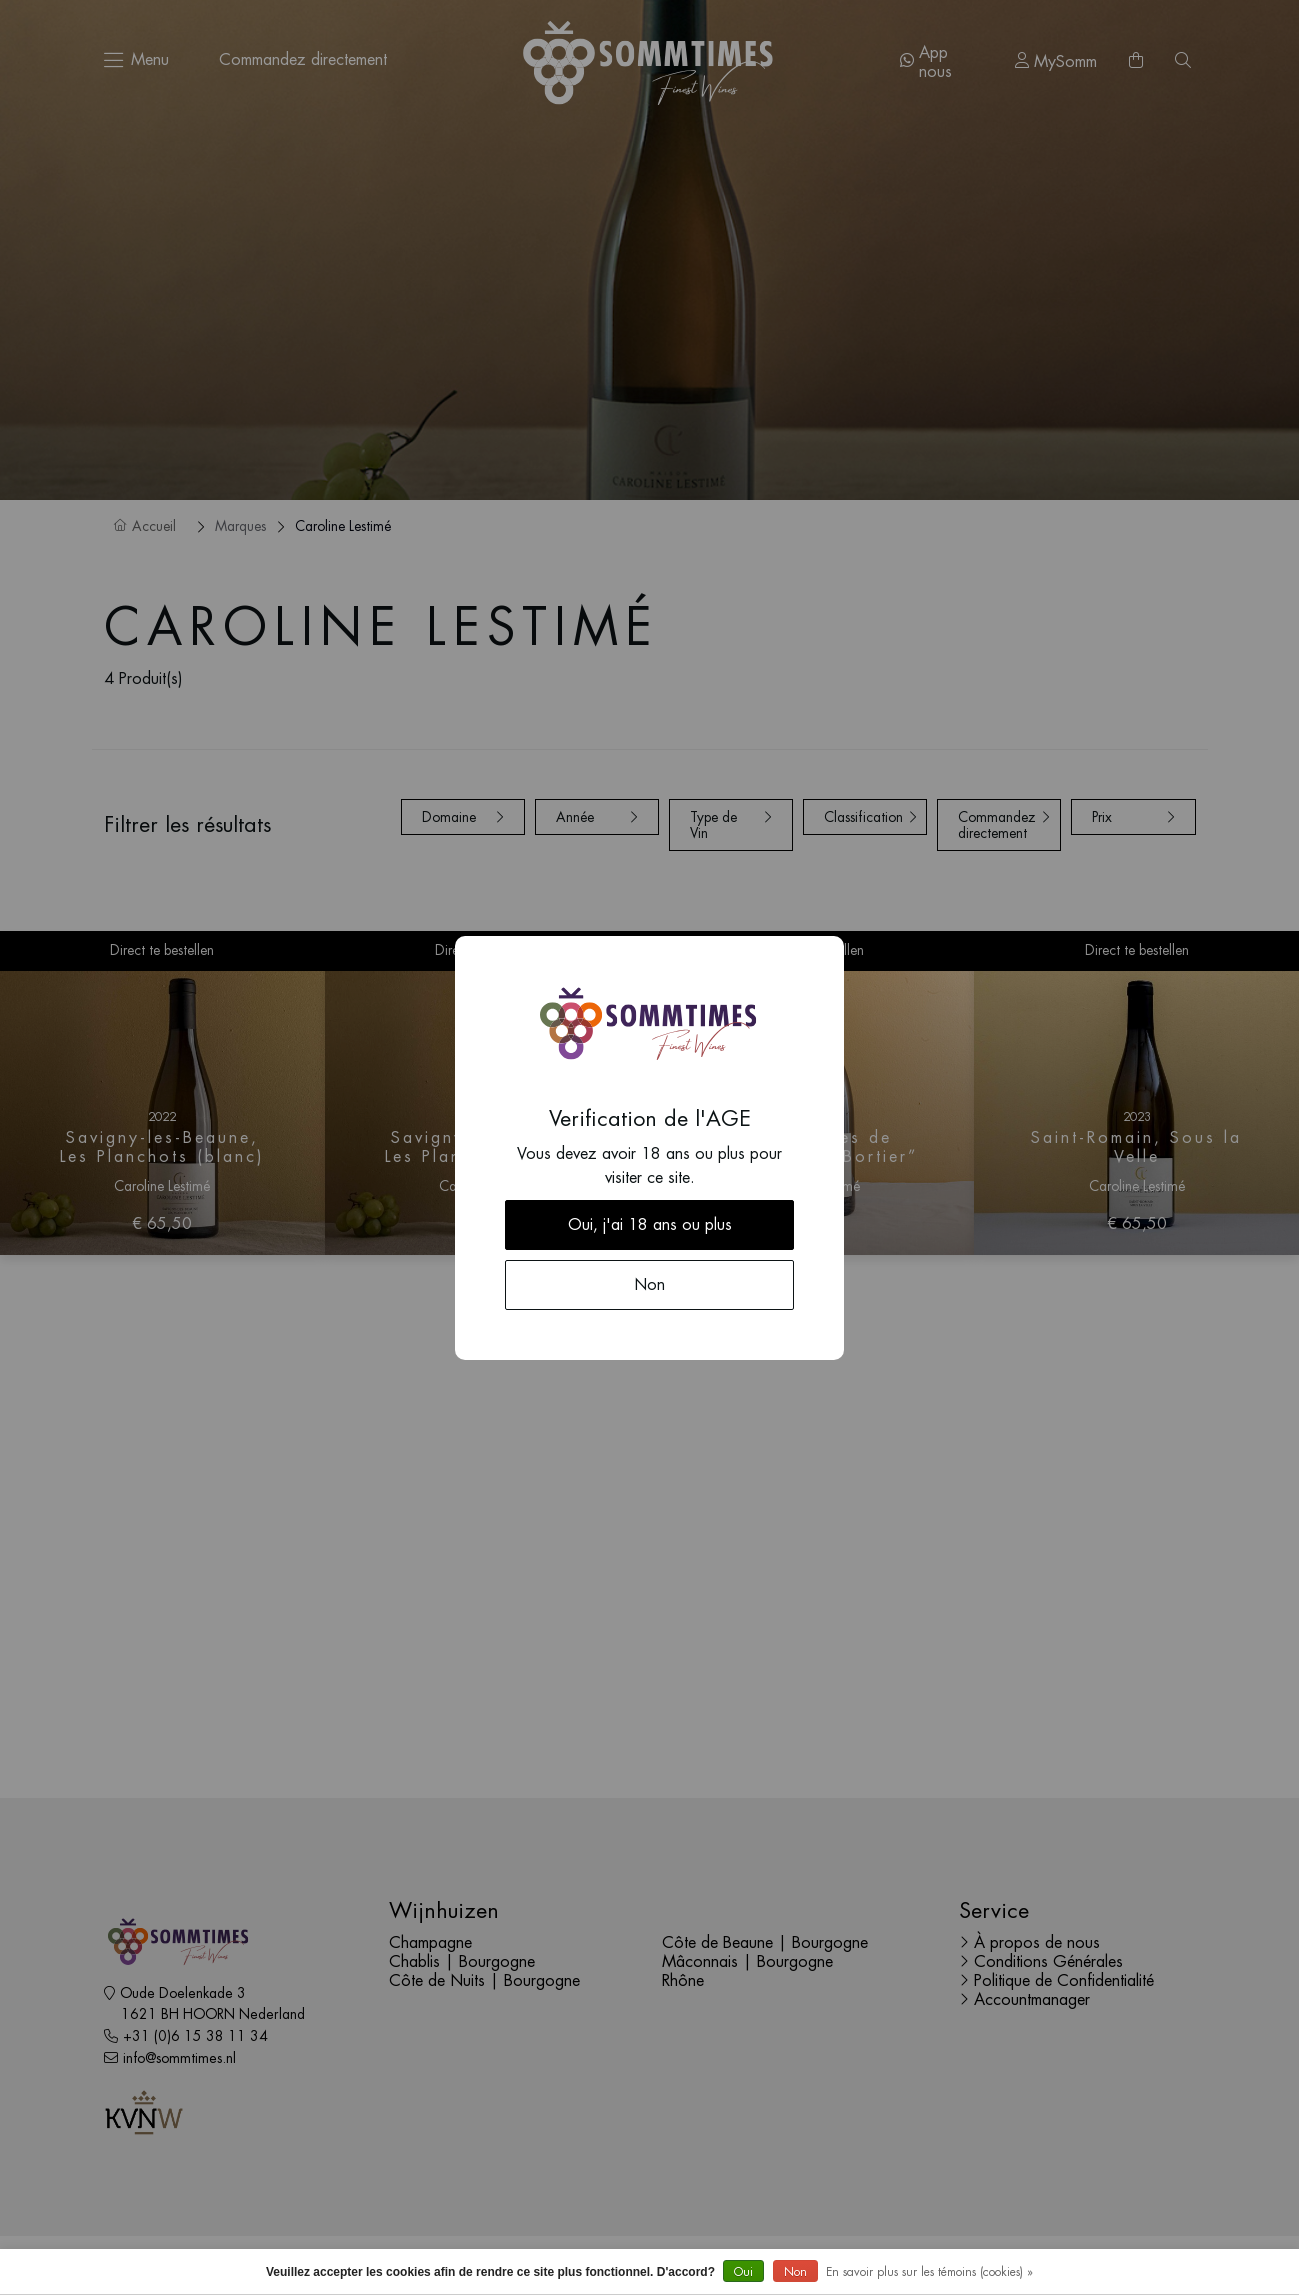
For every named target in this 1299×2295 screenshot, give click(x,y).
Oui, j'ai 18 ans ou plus (650, 1225)
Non (795, 2272)
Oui (743, 2272)
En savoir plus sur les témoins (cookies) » (929, 2272)
